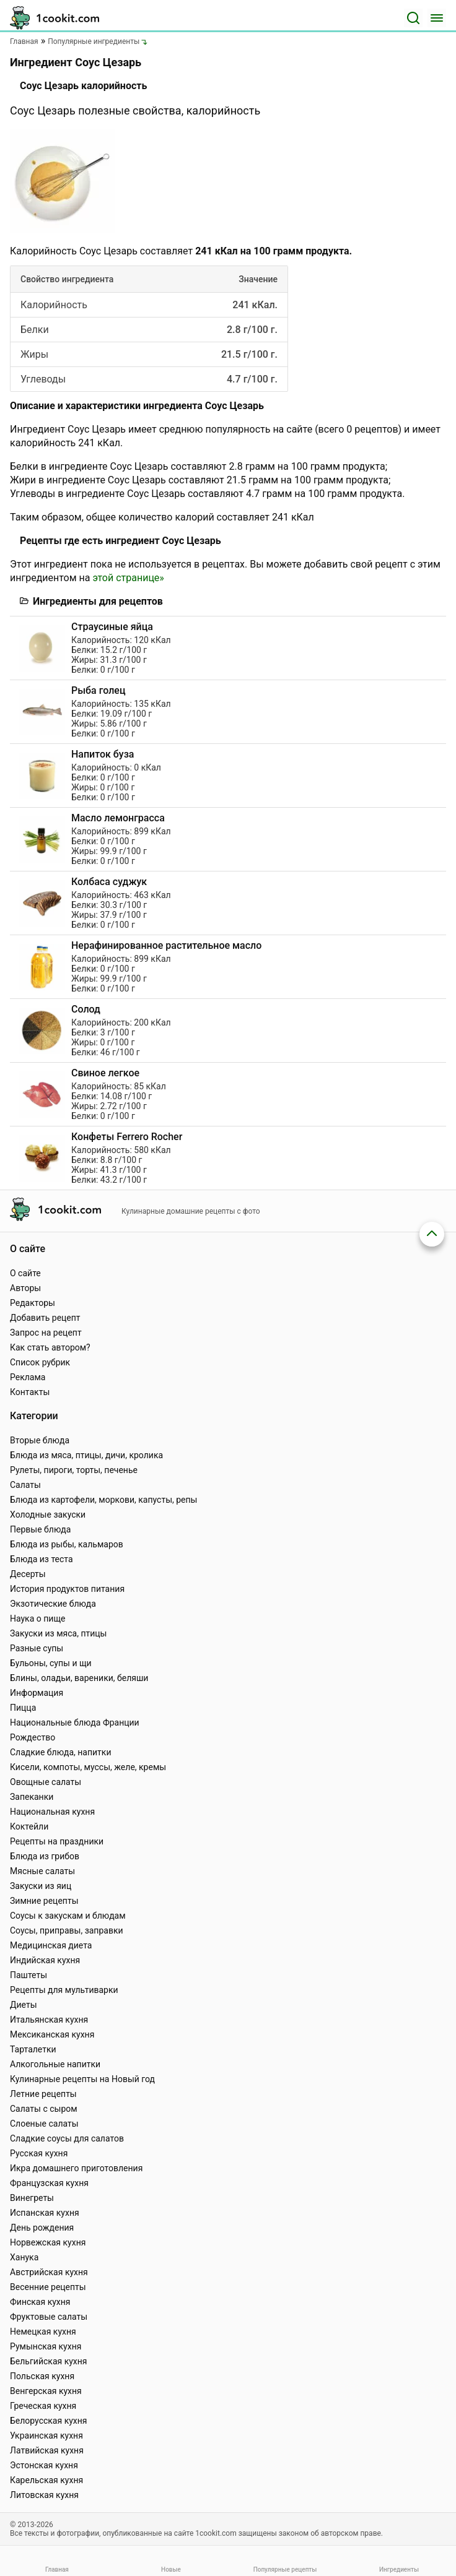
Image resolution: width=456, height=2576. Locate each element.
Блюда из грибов (44, 1856)
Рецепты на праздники (56, 1841)
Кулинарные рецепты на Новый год (82, 2079)
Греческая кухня (43, 2406)
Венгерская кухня (46, 2391)
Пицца (23, 1708)
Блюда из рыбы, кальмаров (66, 1544)
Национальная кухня (52, 1812)
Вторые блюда (39, 1440)
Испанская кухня (44, 2213)
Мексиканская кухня (52, 2034)
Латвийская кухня (47, 2450)
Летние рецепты (43, 2094)
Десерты (28, 1574)
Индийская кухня (45, 1960)
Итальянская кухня (49, 2020)
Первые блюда (40, 1529)
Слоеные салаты (44, 2124)
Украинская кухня (46, 2435)
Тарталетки (33, 2049)
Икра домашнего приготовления (76, 2168)
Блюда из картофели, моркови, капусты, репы (103, 1500)
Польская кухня (42, 2376)
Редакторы (32, 1303)
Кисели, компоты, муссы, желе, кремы (88, 1767)
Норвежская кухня (48, 2242)
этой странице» (128, 578)
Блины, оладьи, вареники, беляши (79, 1678)
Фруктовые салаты (48, 2317)
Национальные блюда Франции (74, 1722)
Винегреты (32, 2198)
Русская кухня (39, 2153)
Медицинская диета (51, 1945)
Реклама (27, 1377)
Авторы (25, 1288)
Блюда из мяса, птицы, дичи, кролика (86, 1455)
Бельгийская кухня (48, 2361)
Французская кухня (49, 2183)
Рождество (32, 1737)
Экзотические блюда (53, 1604)
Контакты (30, 1392)
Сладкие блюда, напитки (61, 1752)
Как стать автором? (50, 1347)
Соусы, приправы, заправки (66, 1930)
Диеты (23, 2005)
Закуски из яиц (40, 1886)
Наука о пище (38, 1618)
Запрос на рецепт (46, 1333)
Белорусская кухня (48, 2421)
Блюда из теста (41, 1559)
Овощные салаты (45, 1782)
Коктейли (29, 1826)
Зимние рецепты (44, 1901)
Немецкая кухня (43, 2331)
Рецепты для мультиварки (64, 1990)
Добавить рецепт (45, 1318)
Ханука (24, 2257)
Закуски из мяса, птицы (58, 1633)
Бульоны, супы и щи (51, 1663)
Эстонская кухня (44, 2465)
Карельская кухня (46, 2480)
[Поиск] (413, 18)
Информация (36, 1693)
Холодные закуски (48, 1514)
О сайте (25, 1273)
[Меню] (437, 18)
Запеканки (31, 1797)
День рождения (42, 2227)
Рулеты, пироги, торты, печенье (74, 1470)
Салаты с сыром (43, 2109)
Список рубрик (40, 1362)
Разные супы (36, 1648)
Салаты (25, 1485)
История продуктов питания (67, 1589)
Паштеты (28, 1975)
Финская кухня (40, 2302)
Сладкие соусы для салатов (67, 2138)
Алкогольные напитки (55, 2064)
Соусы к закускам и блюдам (68, 1916)
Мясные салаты (42, 1871)
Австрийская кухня (49, 2272)
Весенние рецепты (48, 2287)
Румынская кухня (45, 2346)
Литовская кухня (44, 2495)
